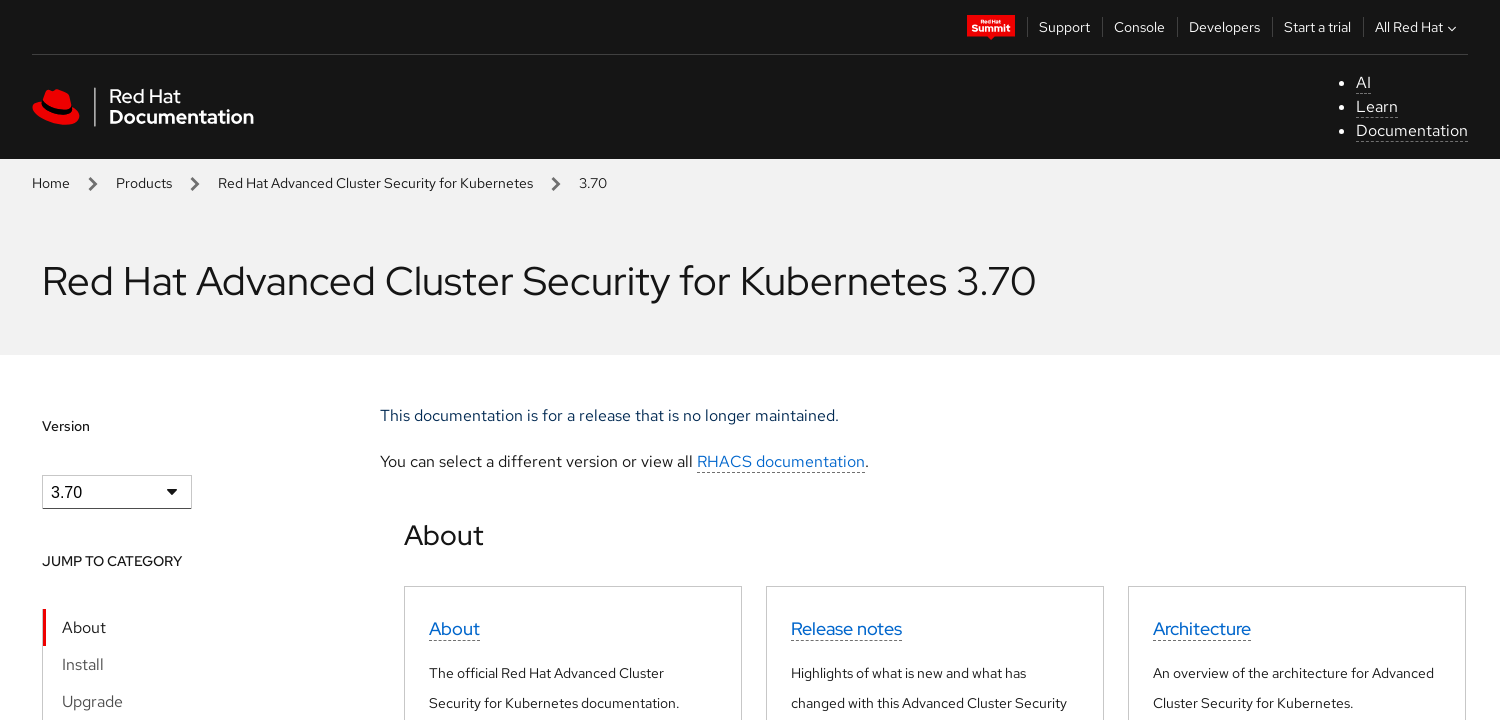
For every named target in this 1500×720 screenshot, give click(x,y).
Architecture (1202, 628)
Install (83, 664)
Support (1064, 27)
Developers (1224, 27)
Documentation (1412, 130)
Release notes (846, 628)
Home (51, 183)
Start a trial (1317, 27)
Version (66, 426)
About (84, 627)
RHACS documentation (781, 461)
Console (1139, 27)
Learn (1377, 106)
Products (144, 183)
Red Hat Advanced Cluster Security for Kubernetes (375, 183)
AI (1363, 82)
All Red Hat (1418, 27)
